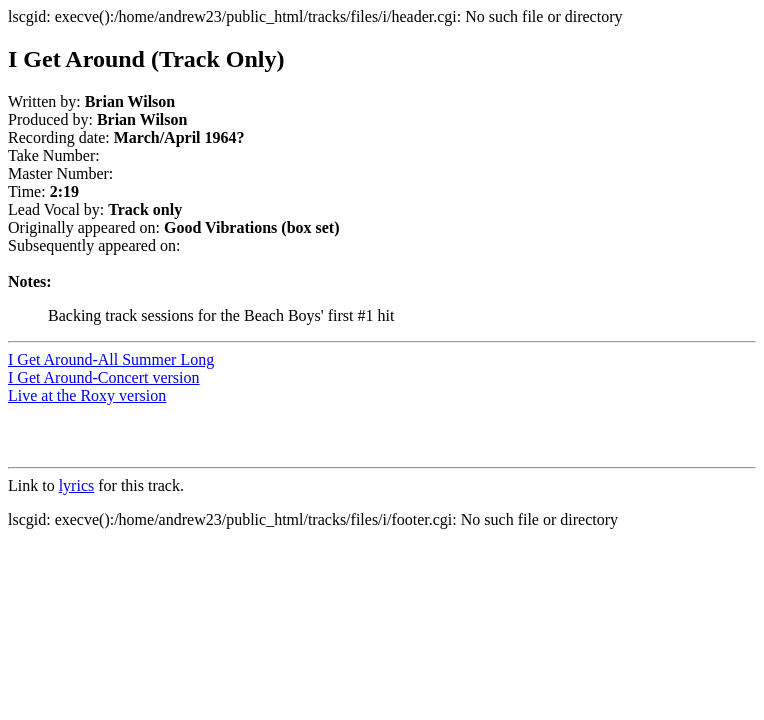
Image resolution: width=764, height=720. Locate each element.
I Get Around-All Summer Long (111, 359)
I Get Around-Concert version (104, 377)
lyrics (77, 485)
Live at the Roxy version (87, 395)
